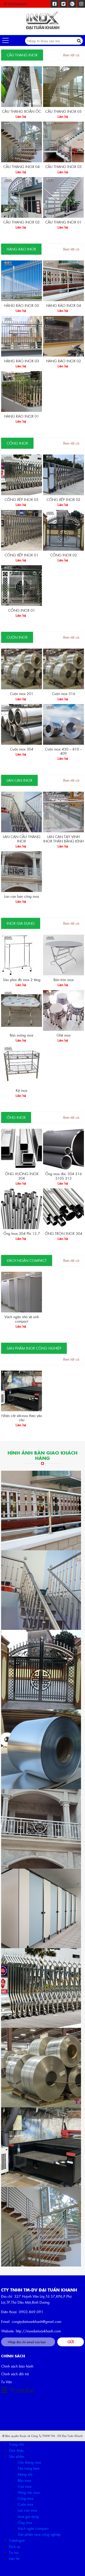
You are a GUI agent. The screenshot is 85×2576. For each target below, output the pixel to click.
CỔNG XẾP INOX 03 (21, 499)
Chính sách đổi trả (15, 2373)
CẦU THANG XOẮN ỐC (21, 111)
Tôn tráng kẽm (29, 2468)
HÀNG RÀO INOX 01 (21, 416)
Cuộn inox (25, 2504)
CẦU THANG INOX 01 (63, 222)
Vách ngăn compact (33, 2528)
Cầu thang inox (29, 2462)
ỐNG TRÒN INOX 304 (63, 1233)
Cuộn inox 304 (21, 749)
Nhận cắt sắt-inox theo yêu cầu (21, 1417)
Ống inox (25, 2522)
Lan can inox (27, 2510)
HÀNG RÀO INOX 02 (63, 361)
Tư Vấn (6, 2381)
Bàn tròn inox (63, 980)
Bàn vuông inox (21, 1035)
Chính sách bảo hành (17, 2366)
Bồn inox (24, 2480)
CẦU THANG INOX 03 (63, 166)
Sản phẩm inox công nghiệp (39, 2534)
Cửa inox (25, 2486)
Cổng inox (26, 2498)
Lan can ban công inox (21, 896)
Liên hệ (14, 2558)
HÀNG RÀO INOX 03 (21, 361)
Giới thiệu (16, 2450)
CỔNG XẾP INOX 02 (63, 499)
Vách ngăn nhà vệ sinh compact (21, 1319)
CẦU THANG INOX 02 (21, 222)
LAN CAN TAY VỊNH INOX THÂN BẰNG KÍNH (63, 838)
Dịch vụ (14, 2546)
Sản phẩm (16, 2456)
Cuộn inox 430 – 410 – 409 (63, 751)
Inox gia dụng (28, 2516)
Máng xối (25, 2474)
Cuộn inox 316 (63, 693)
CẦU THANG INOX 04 (21, 166)
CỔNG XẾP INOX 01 (21, 555)
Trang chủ (16, 2444)
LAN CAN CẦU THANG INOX (21, 838)
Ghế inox (64, 1035)
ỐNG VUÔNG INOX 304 (21, 1176)
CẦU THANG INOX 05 (63, 111)
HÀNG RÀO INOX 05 (21, 305)
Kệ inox (21, 1090)
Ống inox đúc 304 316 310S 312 (63, 1176)
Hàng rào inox (29, 2492)
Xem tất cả (71, 54)
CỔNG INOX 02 (63, 555)
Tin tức (14, 2552)
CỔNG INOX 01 (21, 610)
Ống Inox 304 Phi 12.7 (21, 1233)
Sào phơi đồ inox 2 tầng (21, 980)
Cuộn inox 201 (21, 693)
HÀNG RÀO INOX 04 (63, 305)
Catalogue (17, 2540)
